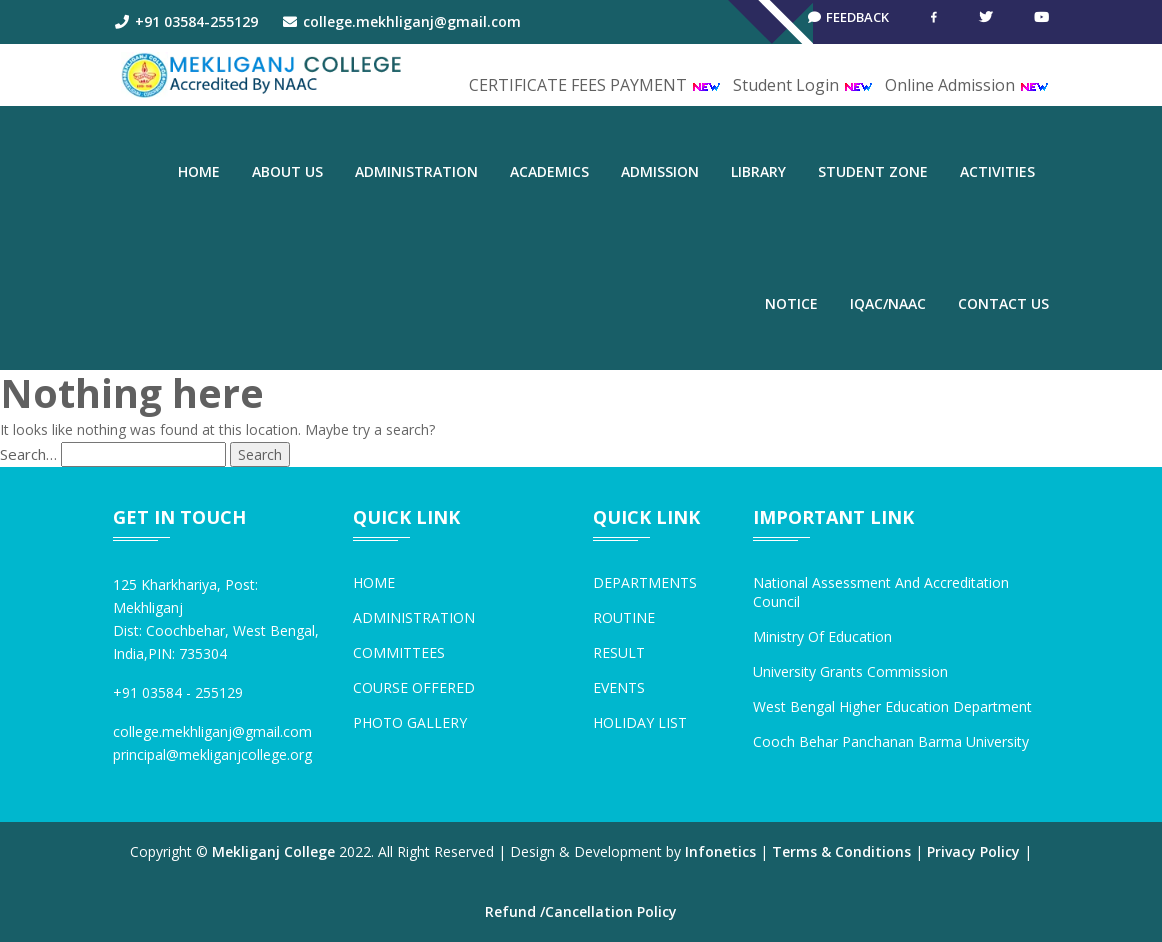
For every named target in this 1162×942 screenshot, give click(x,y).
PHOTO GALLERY (410, 722)
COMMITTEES (399, 652)
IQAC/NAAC (888, 303)
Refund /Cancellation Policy (581, 911)
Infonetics (720, 851)
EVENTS (619, 687)
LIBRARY (758, 171)
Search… (28, 454)
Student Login (803, 85)
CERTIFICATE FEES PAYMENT (595, 85)
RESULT (619, 652)
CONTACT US (1003, 303)
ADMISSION (660, 171)
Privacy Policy (973, 851)
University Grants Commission (850, 671)
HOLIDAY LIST (640, 722)
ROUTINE (624, 617)
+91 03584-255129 (185, 21)
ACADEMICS (549, 171)
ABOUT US (287, 171)
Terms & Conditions (841, 851)
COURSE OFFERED (414, 687)
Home (199, 171)
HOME (374, 582)
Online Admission (967, 85)
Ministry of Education (822, 636)
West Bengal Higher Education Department (892, 706)
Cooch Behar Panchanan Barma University (891, 741)
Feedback (841, 21)
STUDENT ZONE (873, 171)
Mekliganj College (273, 851)
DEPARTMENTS (645, 582)
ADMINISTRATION (416, 171)
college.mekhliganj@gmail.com (402, 21)
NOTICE (791, 303)
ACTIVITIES (997, 171)
